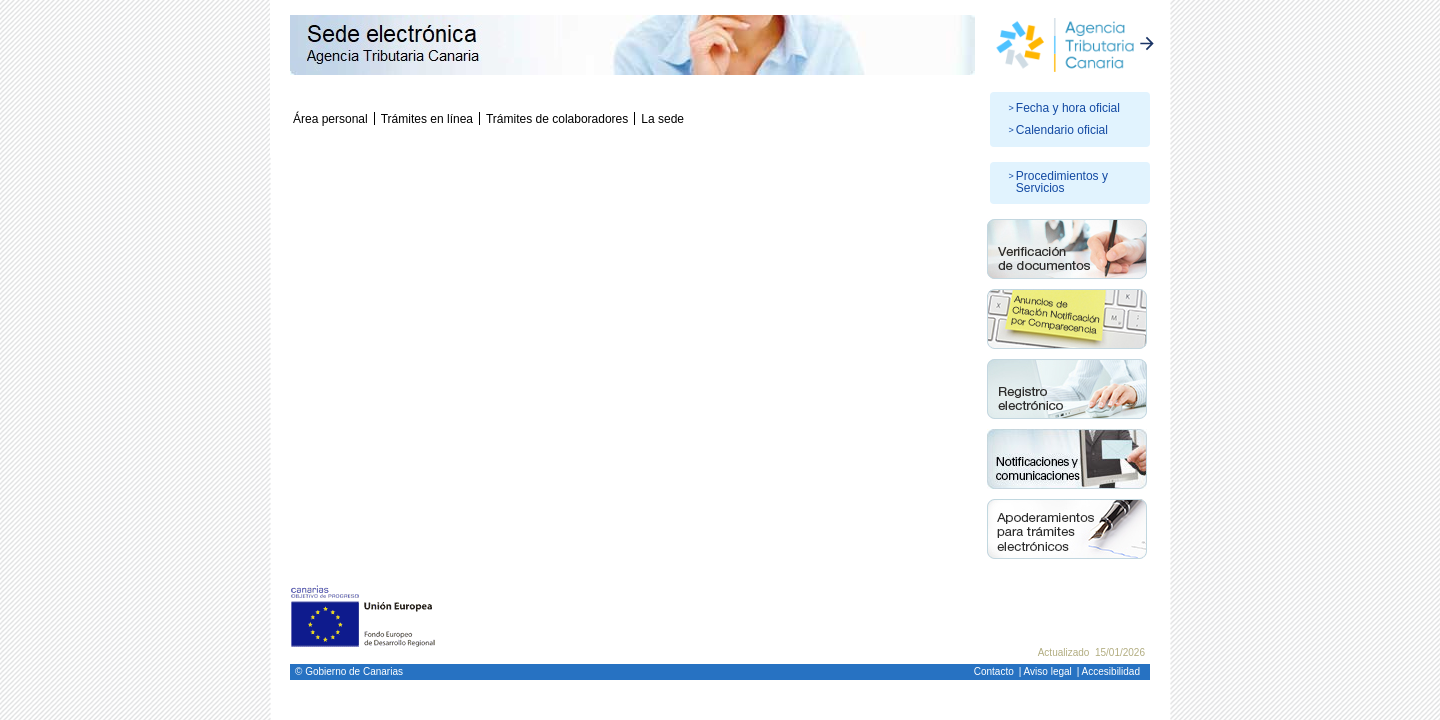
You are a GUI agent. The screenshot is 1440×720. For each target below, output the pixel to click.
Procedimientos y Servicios (1062, 182)
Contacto (994, 671)
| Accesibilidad (1108, 671)
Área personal (330, 119)
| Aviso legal (1045, 671)
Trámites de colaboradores (557, 119)
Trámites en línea (427, 119)
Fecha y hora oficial (1068, 108)
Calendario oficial (1062, 130)
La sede (662, 119)
